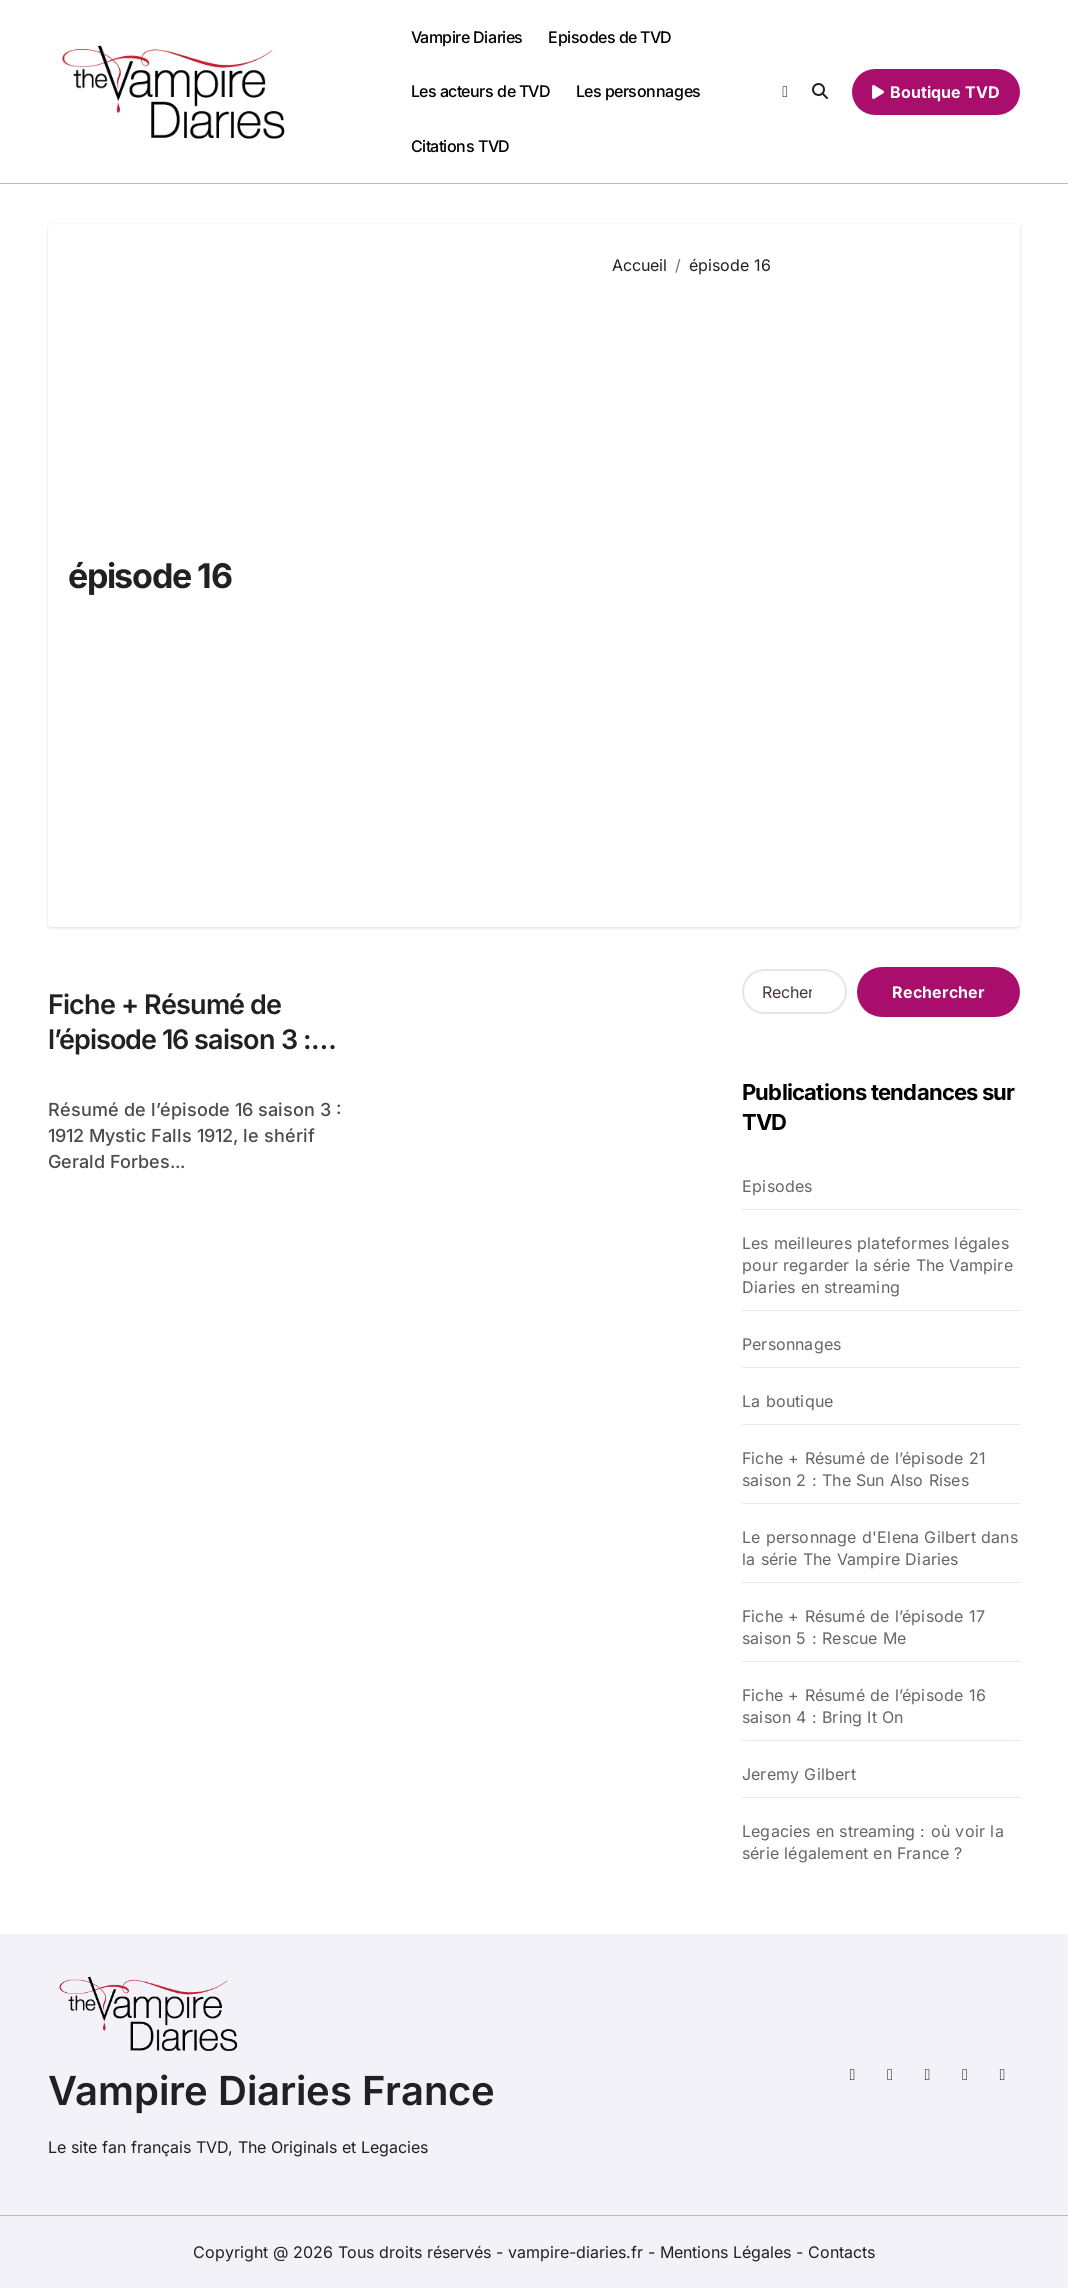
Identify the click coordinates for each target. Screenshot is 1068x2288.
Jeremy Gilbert (799, 1774)
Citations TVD (460, 146)
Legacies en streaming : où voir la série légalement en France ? (873, 1842)
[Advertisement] (801, 587)
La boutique (787, 1401)
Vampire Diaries (467, 37)
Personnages (791, 1344)
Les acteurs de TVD (480, 91)
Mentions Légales (728, 2252)
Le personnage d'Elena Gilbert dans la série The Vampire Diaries (880, 1548)
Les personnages (638, 91)
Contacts (841, 2252)
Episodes (777, 1186)
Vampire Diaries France (271, 2090)
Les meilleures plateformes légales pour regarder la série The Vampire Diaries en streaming (877, 1265)
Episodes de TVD (610, 37)
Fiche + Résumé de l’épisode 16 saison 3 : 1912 (179, 1039)
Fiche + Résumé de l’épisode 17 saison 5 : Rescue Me (863, 1627)
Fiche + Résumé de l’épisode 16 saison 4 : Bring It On (864, 1706)
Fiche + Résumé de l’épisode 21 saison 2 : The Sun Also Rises (864, 1469)
